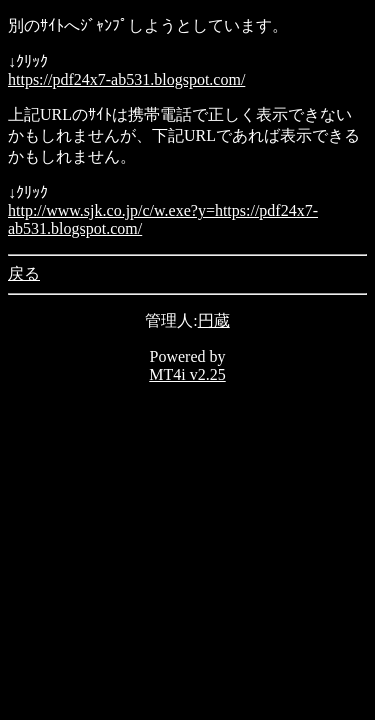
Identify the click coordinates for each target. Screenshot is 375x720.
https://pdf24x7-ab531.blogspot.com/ (126, 79)
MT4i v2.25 (187, 374)
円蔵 (214, 320)
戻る (24, 273)
